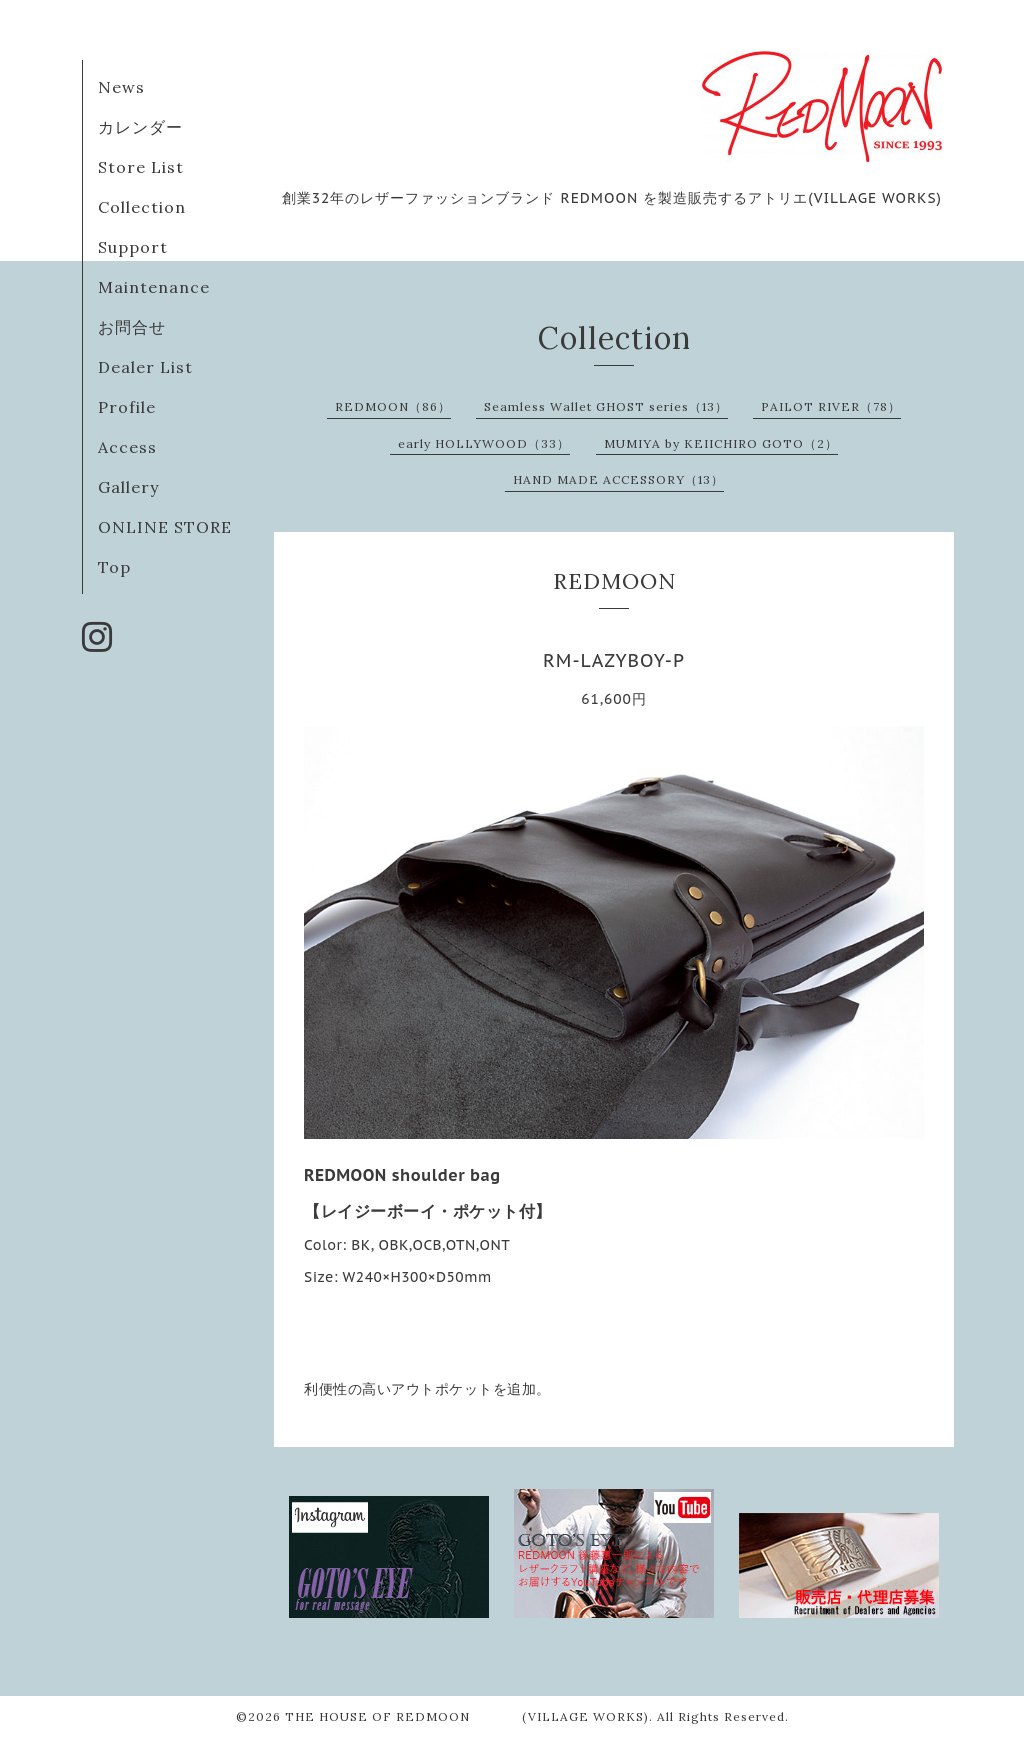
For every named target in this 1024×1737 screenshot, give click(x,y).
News (121, 87)
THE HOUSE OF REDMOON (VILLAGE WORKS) (467, 1716)
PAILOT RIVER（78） (831, 406)
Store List (141, 167)
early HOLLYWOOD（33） (484, 443)
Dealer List (145, 367)
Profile (127, 407)
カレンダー (140, 127)
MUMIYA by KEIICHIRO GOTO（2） (721, 443)
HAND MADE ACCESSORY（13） (618, 479)
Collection (142, 207)
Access (127, 447)
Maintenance (154, 287)
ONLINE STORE (165, 527)
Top (114, 567)
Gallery (128, 487)
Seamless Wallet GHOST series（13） (606, 406)
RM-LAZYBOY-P (614, 660)
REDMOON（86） (393, 406)
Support (133, 247)
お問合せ (132, 327)
